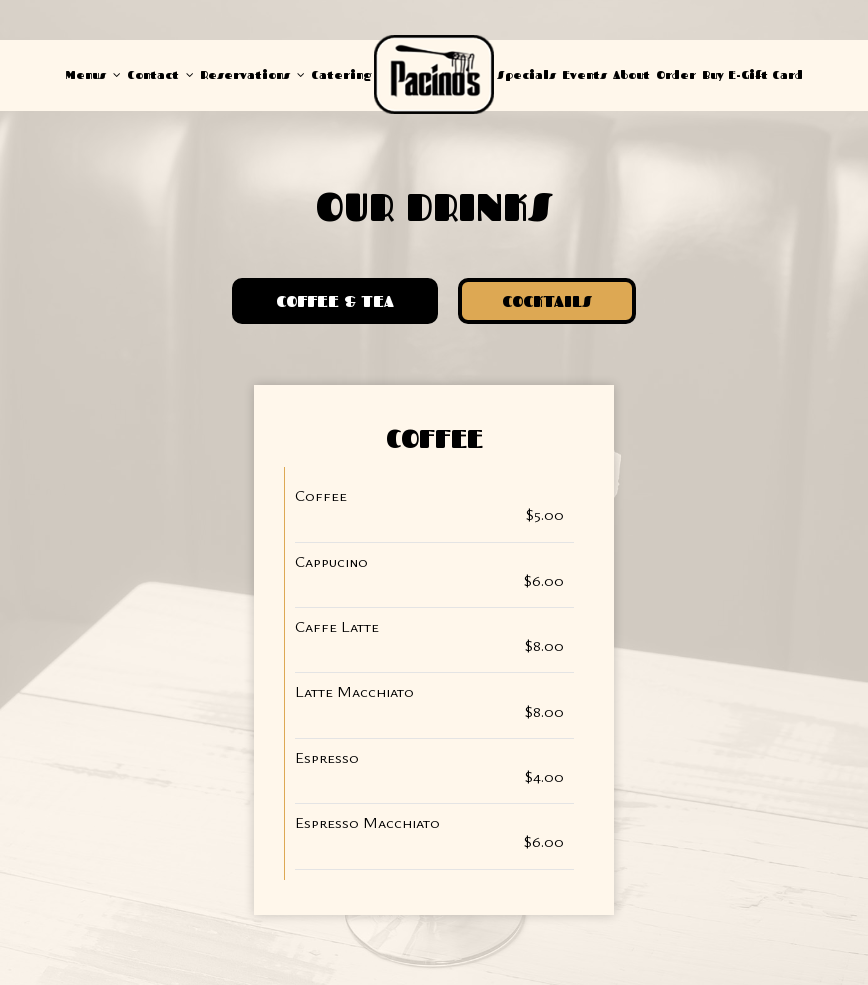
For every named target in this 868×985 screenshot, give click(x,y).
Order (676, 74)
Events (584, 74)
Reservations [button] (252, 74)
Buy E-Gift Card (752, 74)
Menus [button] (93, 74)
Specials (526, 74)
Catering (341, 74)
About (631, 74)
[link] (434, 74)
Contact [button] (160, 74)
